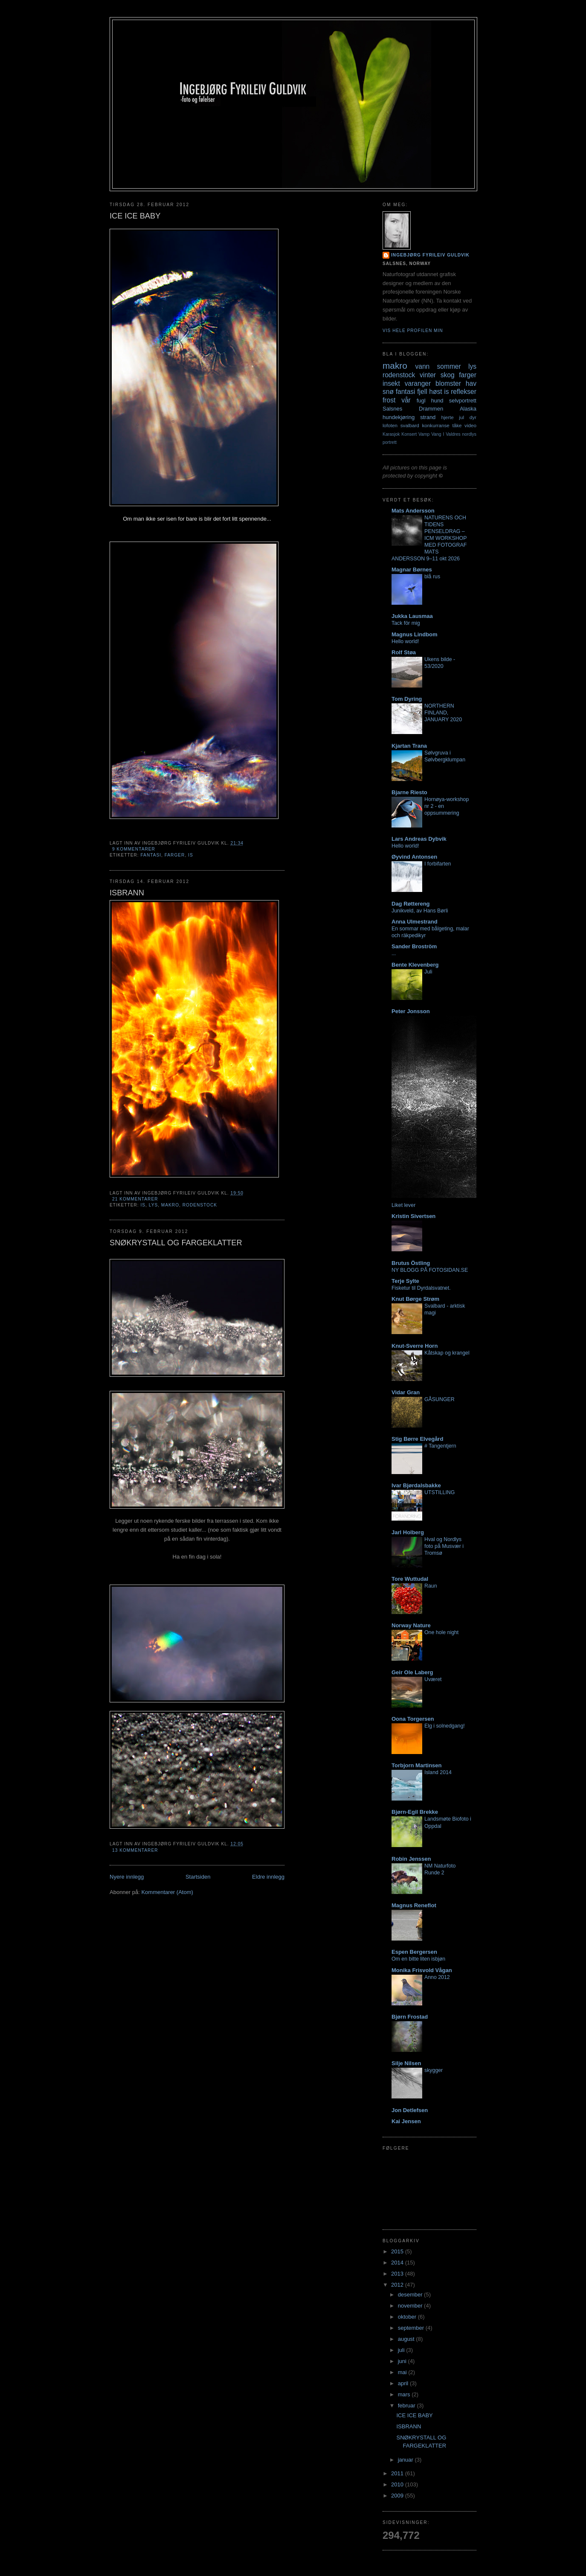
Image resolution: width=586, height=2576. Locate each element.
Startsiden (198, 1877)
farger (175, 855)
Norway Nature (411, 1625)
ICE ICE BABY (135, 216)
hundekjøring (399, 417)
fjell (422, 391)
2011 (398, 2473)
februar (407, 2405)
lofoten (390, 425)
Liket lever (403, 1205)
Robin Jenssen (411, 1859)
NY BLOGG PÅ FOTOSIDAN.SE (430, 1270)
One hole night (441, 1632)
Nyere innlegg (127, 1877)
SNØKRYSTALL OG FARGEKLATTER (176, 1242)
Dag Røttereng (411, 903)
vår (406, 400)
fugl (421, 400)
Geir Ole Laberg (412, 1672)
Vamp (423, 434)
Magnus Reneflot (414, 1905)
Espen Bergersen (414, 1952)
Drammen (431, 408)
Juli (428, 972)
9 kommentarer (133, 849)
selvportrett (462, 400)
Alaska (468, 408)
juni (403, 2361)
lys (153, 1205)
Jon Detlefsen (410, 2110)
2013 (398, 2273)
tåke (456, 425)
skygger (433, 2070)
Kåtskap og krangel (447, 1353)
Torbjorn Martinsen (416, 1765)
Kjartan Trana (409, 746)
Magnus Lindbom (415, 634)
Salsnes (392, 408)
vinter (428, 375)
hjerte (447, 417)
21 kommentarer (135, 1199)
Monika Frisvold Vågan (422, 1970)
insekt (391, 383)
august (407, 2339)
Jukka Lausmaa (412, 616)
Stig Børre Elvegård (417, 1439)
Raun (430, 1586)
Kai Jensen (406, 2121)
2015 (398, 2251)
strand (427, 417)
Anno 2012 (437, 1977)
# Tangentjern (440, 1446)
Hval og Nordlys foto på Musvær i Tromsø (444, 1546)
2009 (398, 2495)
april (404, 2383)
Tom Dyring (407, 699)
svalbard (409, 425)
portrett (390, 442)
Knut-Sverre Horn (415, 1346)
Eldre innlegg (268, 1877)
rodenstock (200, 1205)
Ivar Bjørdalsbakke (416, 1485)
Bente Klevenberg (415, 965)
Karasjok (391, 434)
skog (448, 375)
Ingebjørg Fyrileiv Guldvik (430, 255)
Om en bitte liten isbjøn (418, 1959)
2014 (398, 2262)
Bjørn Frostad (410, 2017)
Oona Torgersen (413, 1719)
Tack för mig (406, 623)
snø (388, 391)
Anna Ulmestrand (415, 921)
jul (461, 417)
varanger (418, 383)
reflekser (463, 391)
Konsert (409, 434)
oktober (408, 2317)
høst (435, 391)
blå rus (432, 577)
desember (411, 2294)
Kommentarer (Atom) (167, 1892)
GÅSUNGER (439, 1399)
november (411, 2305)
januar (406, 2460)
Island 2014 (438, 1772)
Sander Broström (414, 946)
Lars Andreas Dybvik (419, 839)
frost (389, 400)
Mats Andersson (413, 510)
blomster (448, 383)
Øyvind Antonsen (414, 857)
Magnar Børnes (412, 569)
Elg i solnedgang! (444, 1726)
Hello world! (405, 641)
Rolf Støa (404, 652)
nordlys (469, 434)
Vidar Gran (406, 1392)
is (190, 855)
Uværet (432, 1679)
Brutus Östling (411, 1263)
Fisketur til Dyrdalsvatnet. (421, 1288)
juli (402, 2350)
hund (437, 400)
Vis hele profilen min (413, 330)
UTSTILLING (439, 1492)
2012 (398, 2285)
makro (170, 1205)
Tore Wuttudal (410, 1579)
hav (471, 383)
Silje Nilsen (406, 2063)
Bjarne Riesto (409, 792)
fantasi (150, 855)
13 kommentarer (135, 1850)
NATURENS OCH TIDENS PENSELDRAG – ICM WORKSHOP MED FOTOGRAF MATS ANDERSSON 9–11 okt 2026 (429, 538)
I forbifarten (437, 864)
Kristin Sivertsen (413, 1216)
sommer (449, 366)
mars (405, 2394)
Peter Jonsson (411, 1011)
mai (403, 2372)
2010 (398, 2484)
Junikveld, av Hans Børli (420, 911)
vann (422, 366)
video (470, 425)
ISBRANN (127, 893)
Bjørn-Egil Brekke (415, 1812)
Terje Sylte (405, 1281)
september (412, 2328)
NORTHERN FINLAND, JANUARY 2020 (443, 713)
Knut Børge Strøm (415, 1299)
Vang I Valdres (446, 434)
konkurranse (435, 425)
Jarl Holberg (408, 1532)
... (394, 953)
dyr (473, 417)
